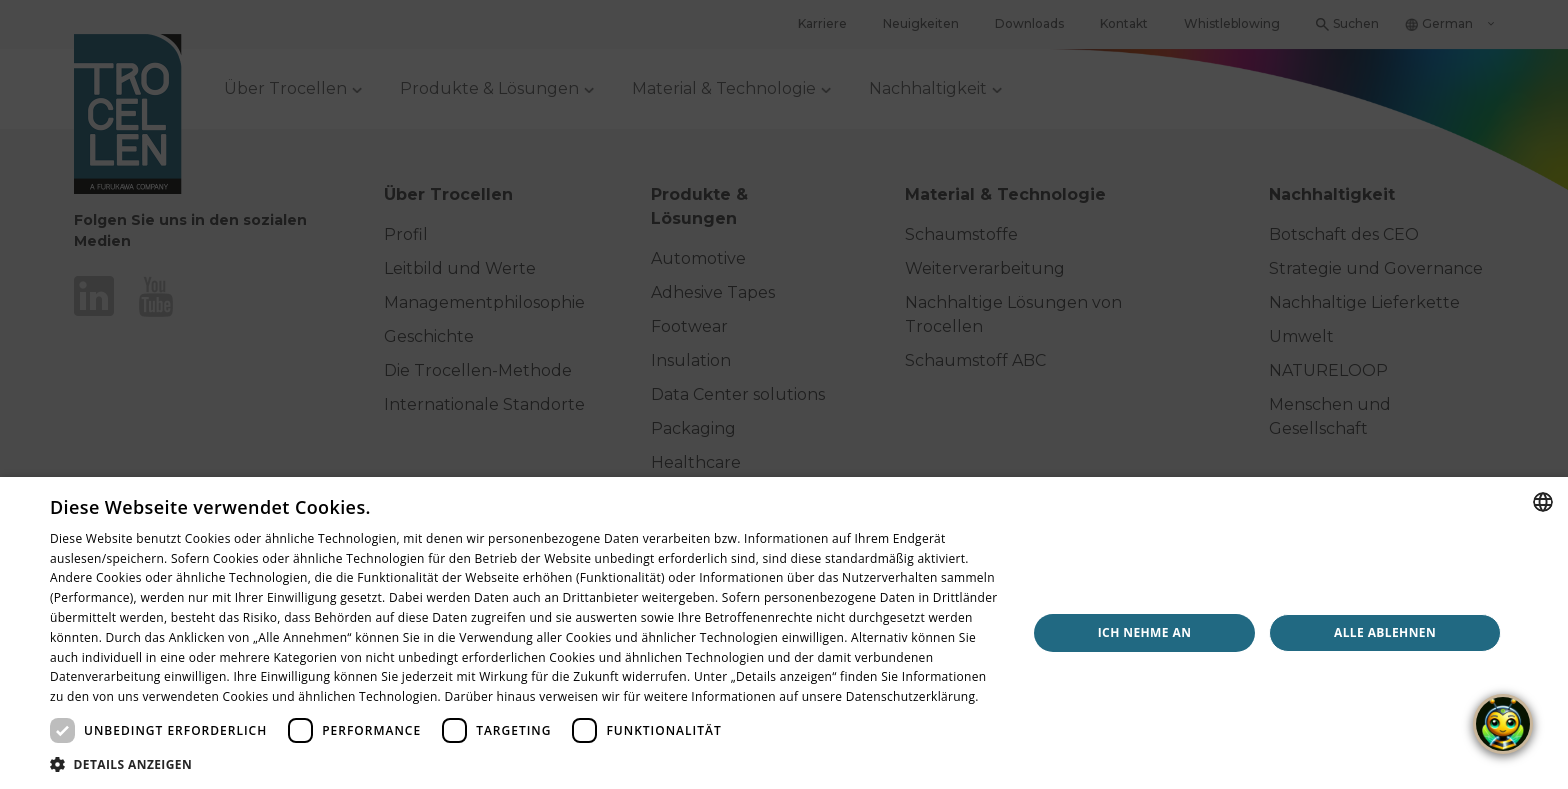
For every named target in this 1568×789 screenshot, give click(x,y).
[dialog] (784, 633)
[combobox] (1543, 502)
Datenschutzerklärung (911, 696)
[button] (524, 764)
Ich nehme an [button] (1145, 632)
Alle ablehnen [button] (1385, 632)
